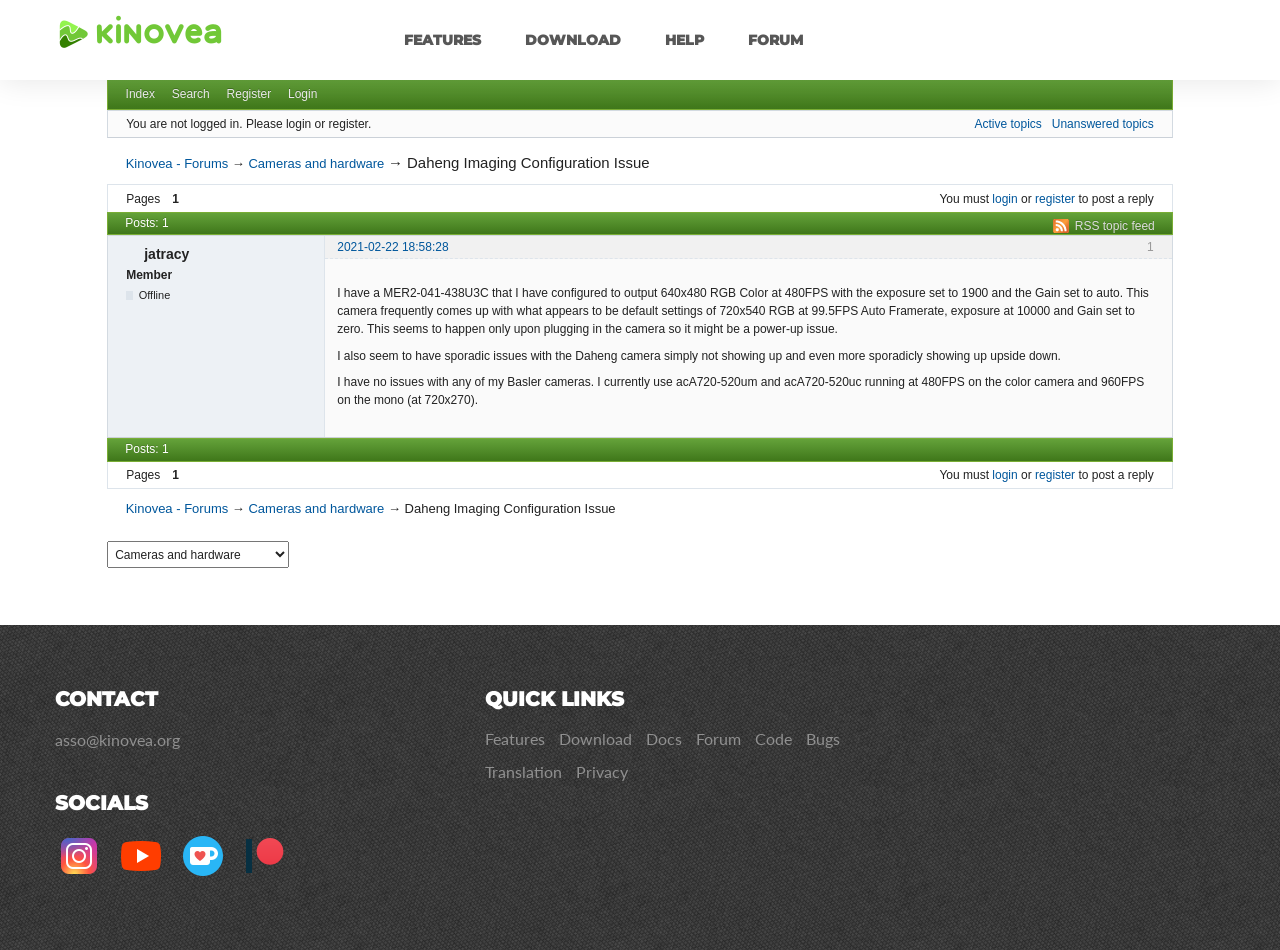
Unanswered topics (1103, 124)
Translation (523, 771)
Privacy (602, 771)
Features (442, 40)
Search (191, 94)
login (1004, 199)
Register (249, 94)
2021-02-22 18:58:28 (392, 247)
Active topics (1007, 124)
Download (573, 40)
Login (302, 94)
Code (773, 738)
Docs (664, 738)
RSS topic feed (1115, 226)
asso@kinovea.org (117, 739)
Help (684, 40)
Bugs (823, 738)
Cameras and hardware (316, 163)
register (1055, 199)
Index (140, 94)
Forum (775, 40)
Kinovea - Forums (177, 163)
